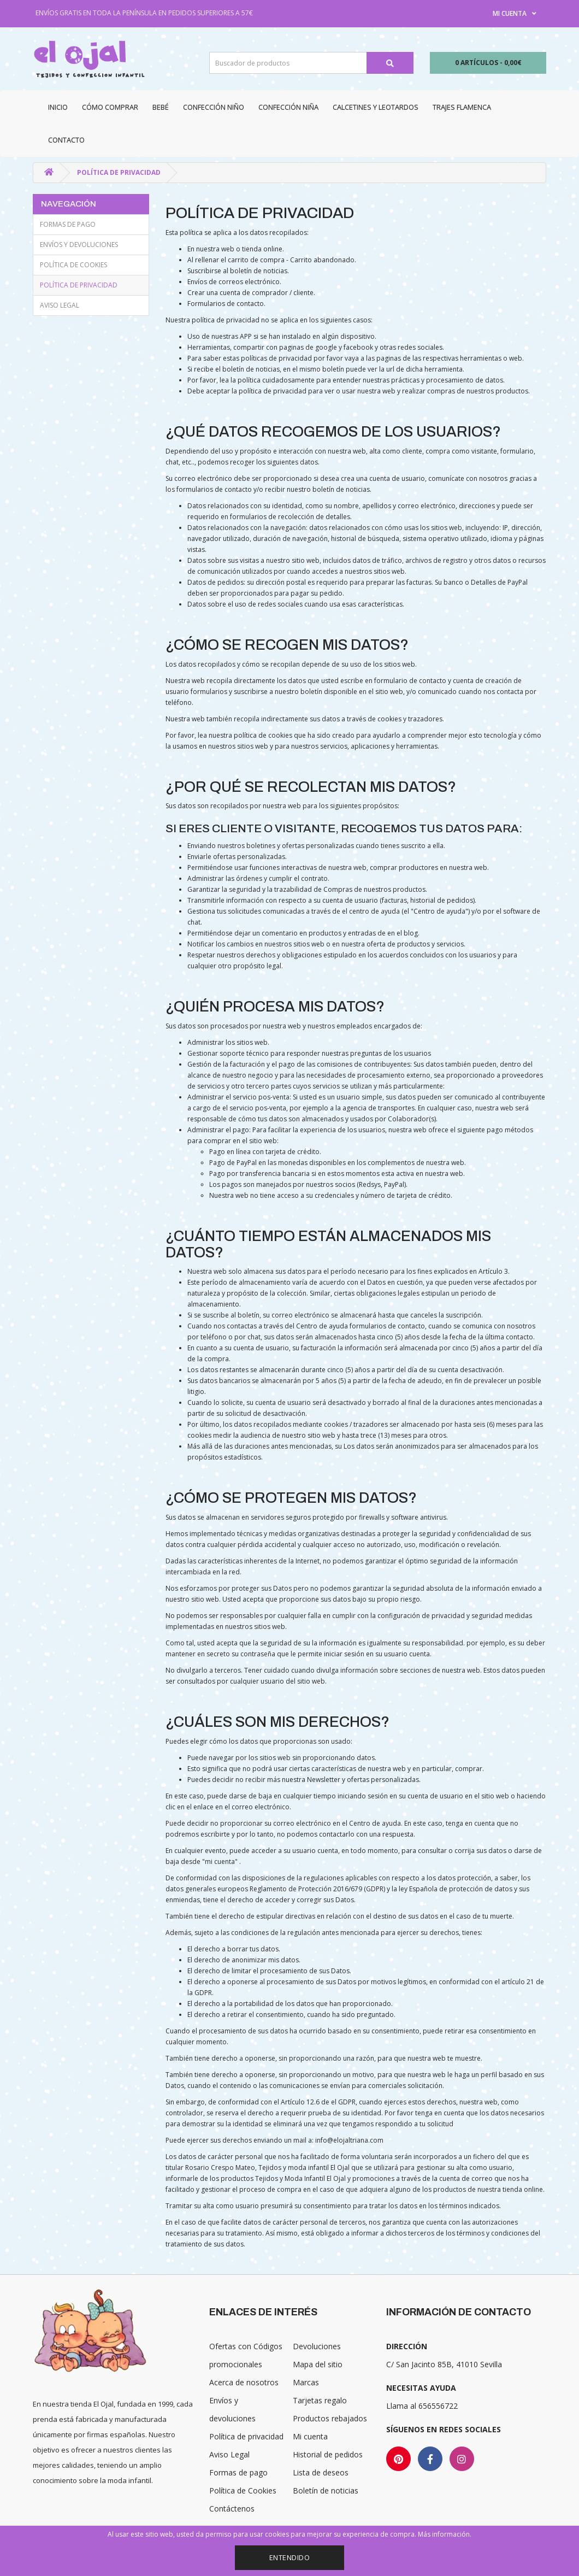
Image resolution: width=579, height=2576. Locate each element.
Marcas (306, 2382)
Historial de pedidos (328, 2454)
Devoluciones (317, 2346)
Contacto (66, 140)
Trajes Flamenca (462, 107)
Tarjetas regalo (320, 2400)
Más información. (444, 2534)
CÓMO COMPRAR (110, 107)
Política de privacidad (119, 172)
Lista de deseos (320, 2472)
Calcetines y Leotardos (375, 107)
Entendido (289, 2557)
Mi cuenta (310, 2436)
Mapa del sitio (317, 2364)
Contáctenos (232, 2508)
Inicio (58, 107)
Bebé (160, 107)
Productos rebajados (330, 2418)
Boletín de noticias (325, 2490)
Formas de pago (68, 224)
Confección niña (288, 107)
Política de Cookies (73, 264)
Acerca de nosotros (244, 2382)
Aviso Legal (59, 305)
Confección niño (213, 107)
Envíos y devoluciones (79, 244)
